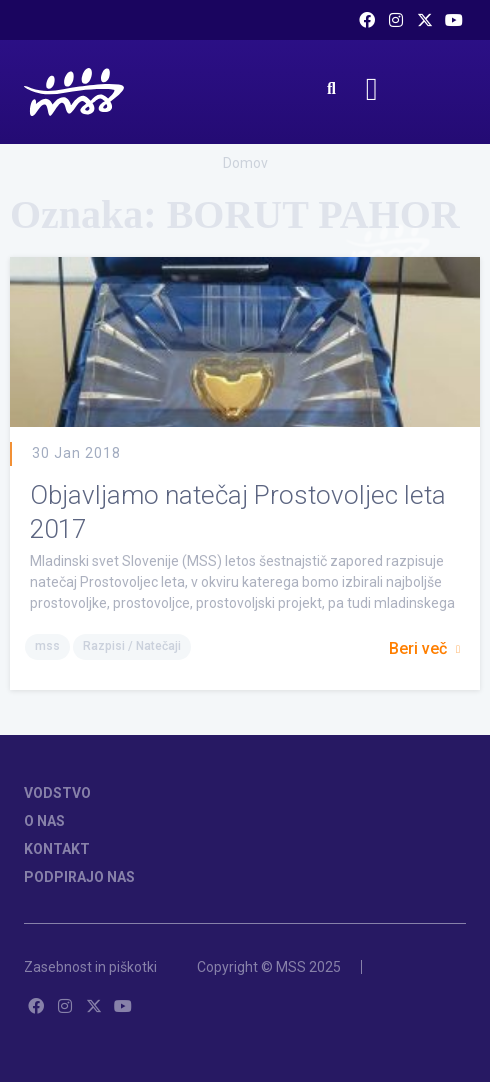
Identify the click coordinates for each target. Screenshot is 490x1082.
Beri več (424, 648)
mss (47, 646)
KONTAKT (57, 849)
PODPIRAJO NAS (79, 877)
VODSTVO (57, 793)
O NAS (44, 821)
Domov (245, 163)
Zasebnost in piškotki (90, 967)
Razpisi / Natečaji (132, 646)
